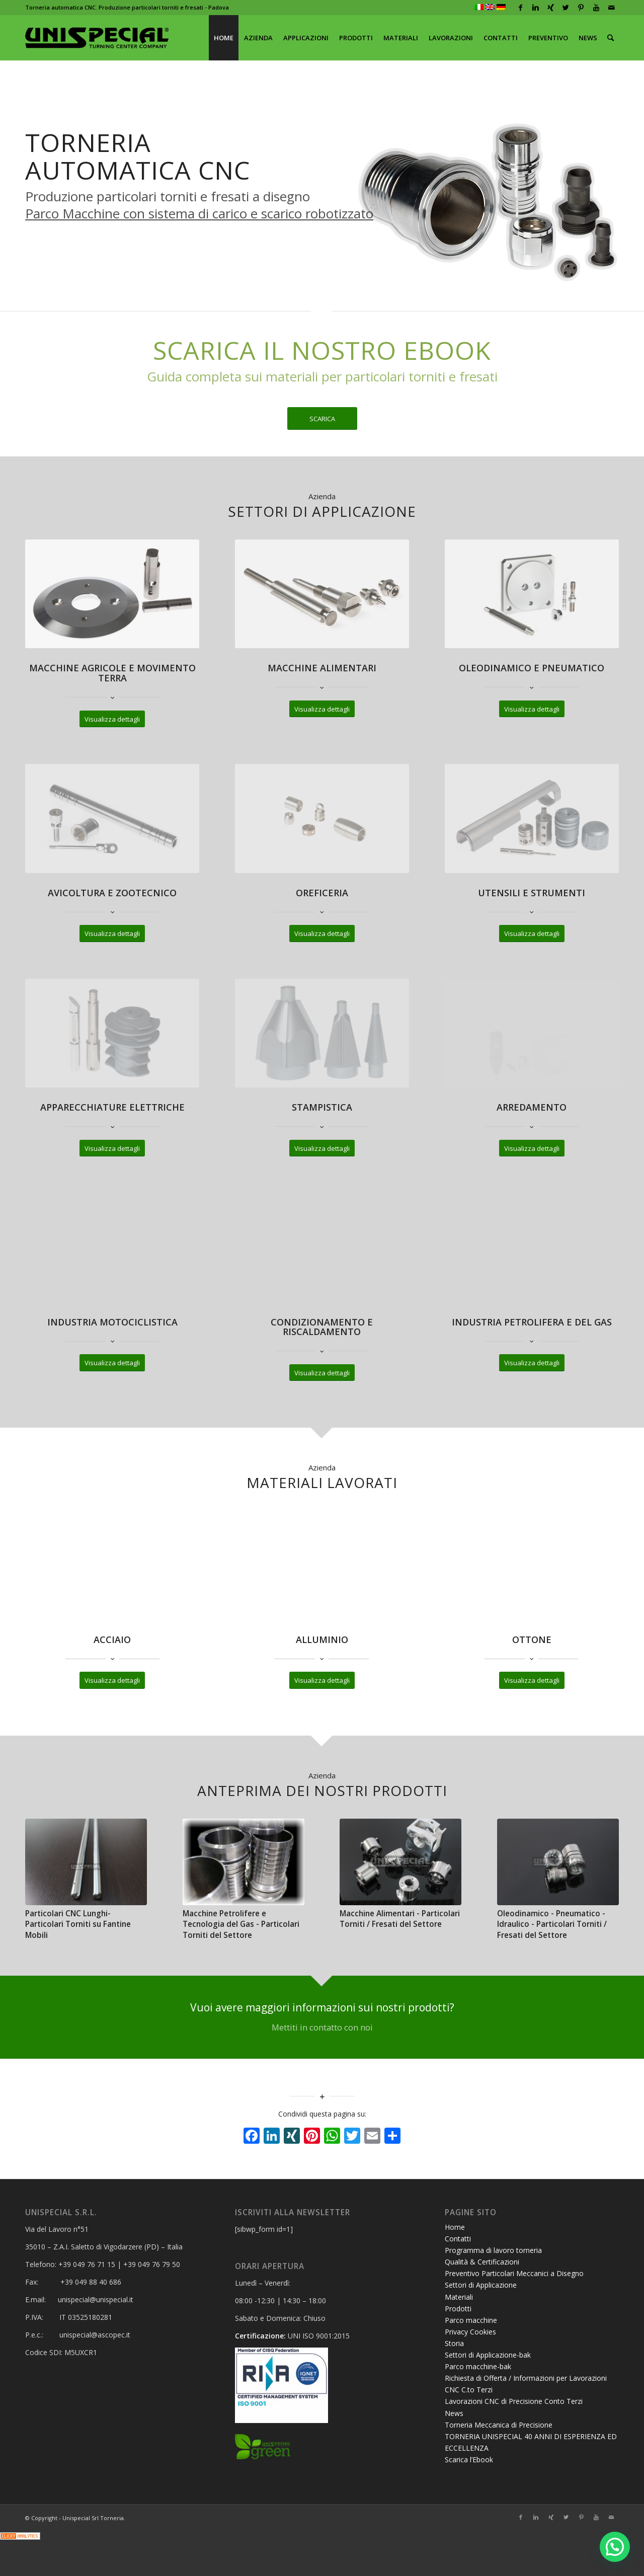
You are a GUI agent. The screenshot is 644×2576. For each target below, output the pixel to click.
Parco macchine (471, 2320)
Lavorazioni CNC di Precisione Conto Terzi (514, 2401)
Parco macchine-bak (478, 2366)
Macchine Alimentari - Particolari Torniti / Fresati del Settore (400, 1919)
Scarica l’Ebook (469, 2459)
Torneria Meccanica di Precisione (498, 2425)
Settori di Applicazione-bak (488, 2355)
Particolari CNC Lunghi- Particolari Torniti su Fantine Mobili (78, 1924)
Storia (454, 2343)
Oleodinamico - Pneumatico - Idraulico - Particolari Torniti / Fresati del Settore (552, 1924)
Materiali (459, 2297)
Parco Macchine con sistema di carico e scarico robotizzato (199, 213)
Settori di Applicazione (481, 2285)
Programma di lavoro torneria (493, 2250)
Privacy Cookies (470, 2331)
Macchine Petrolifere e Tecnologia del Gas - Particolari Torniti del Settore (241, 1924)
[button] (615, 2547)
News (454, 2413)
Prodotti (458, 2308)
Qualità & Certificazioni (482, 2262)
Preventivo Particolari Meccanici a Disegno (514, 2273)
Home (455, 2227)
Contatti (458, 2238)
